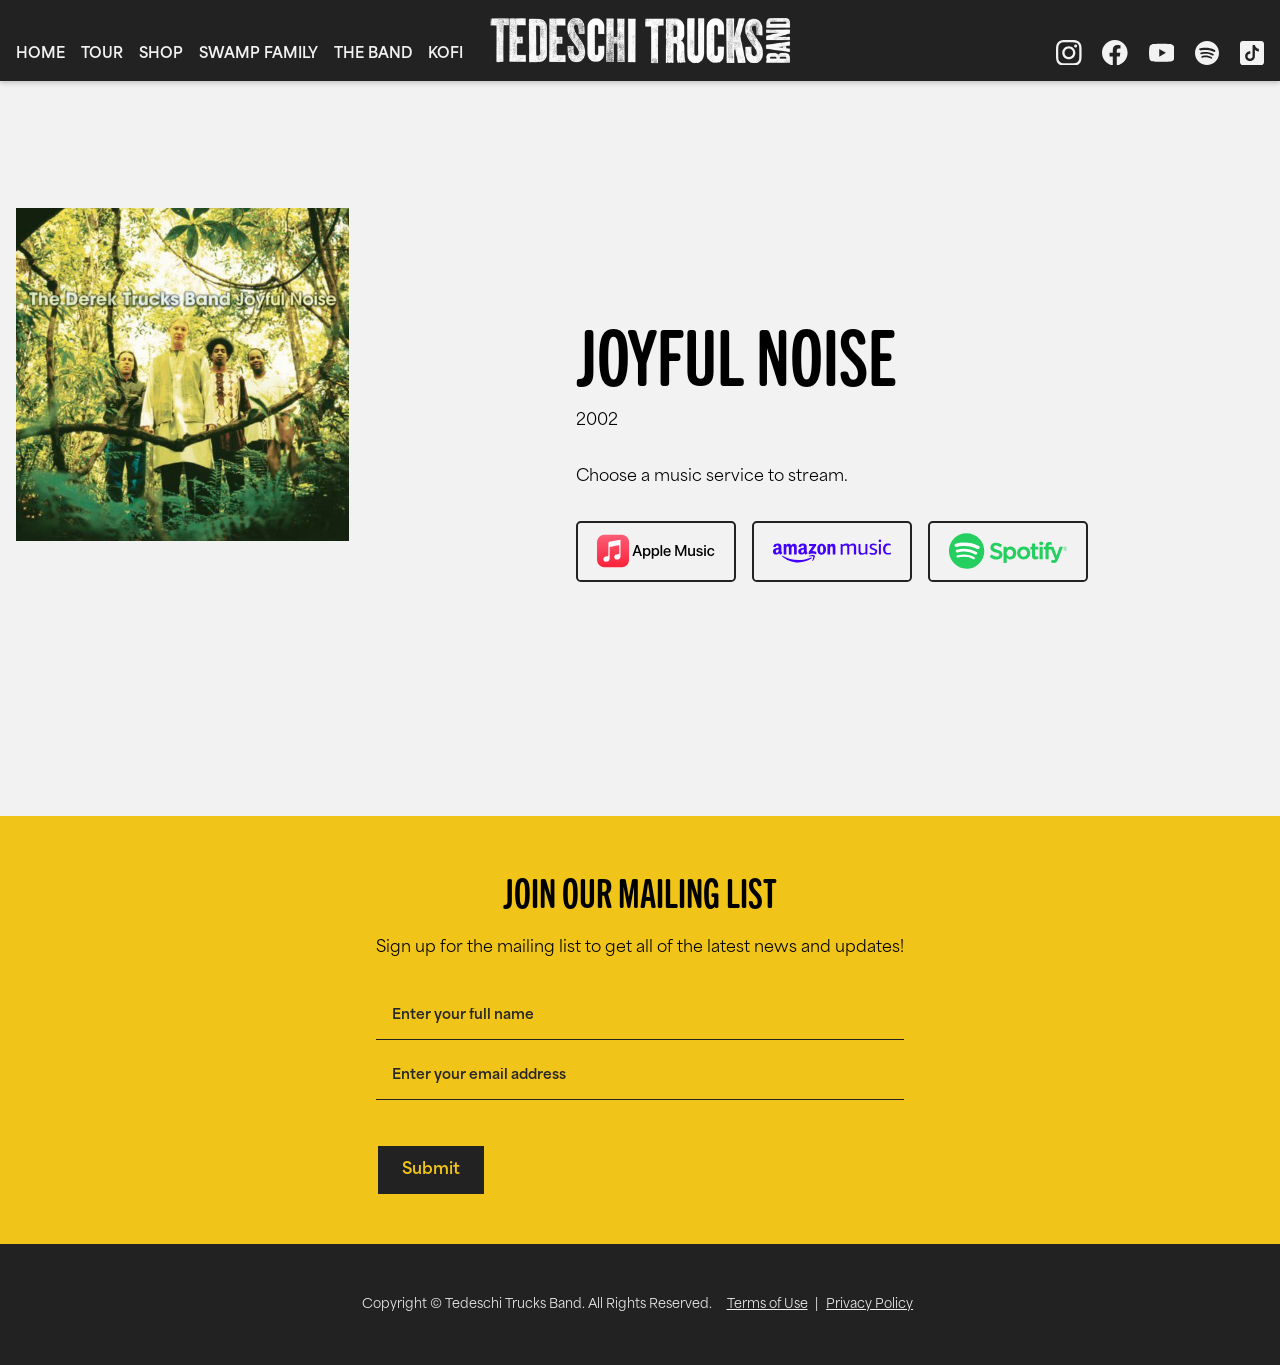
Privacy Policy (869, 1304)
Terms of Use (767, 1304)
